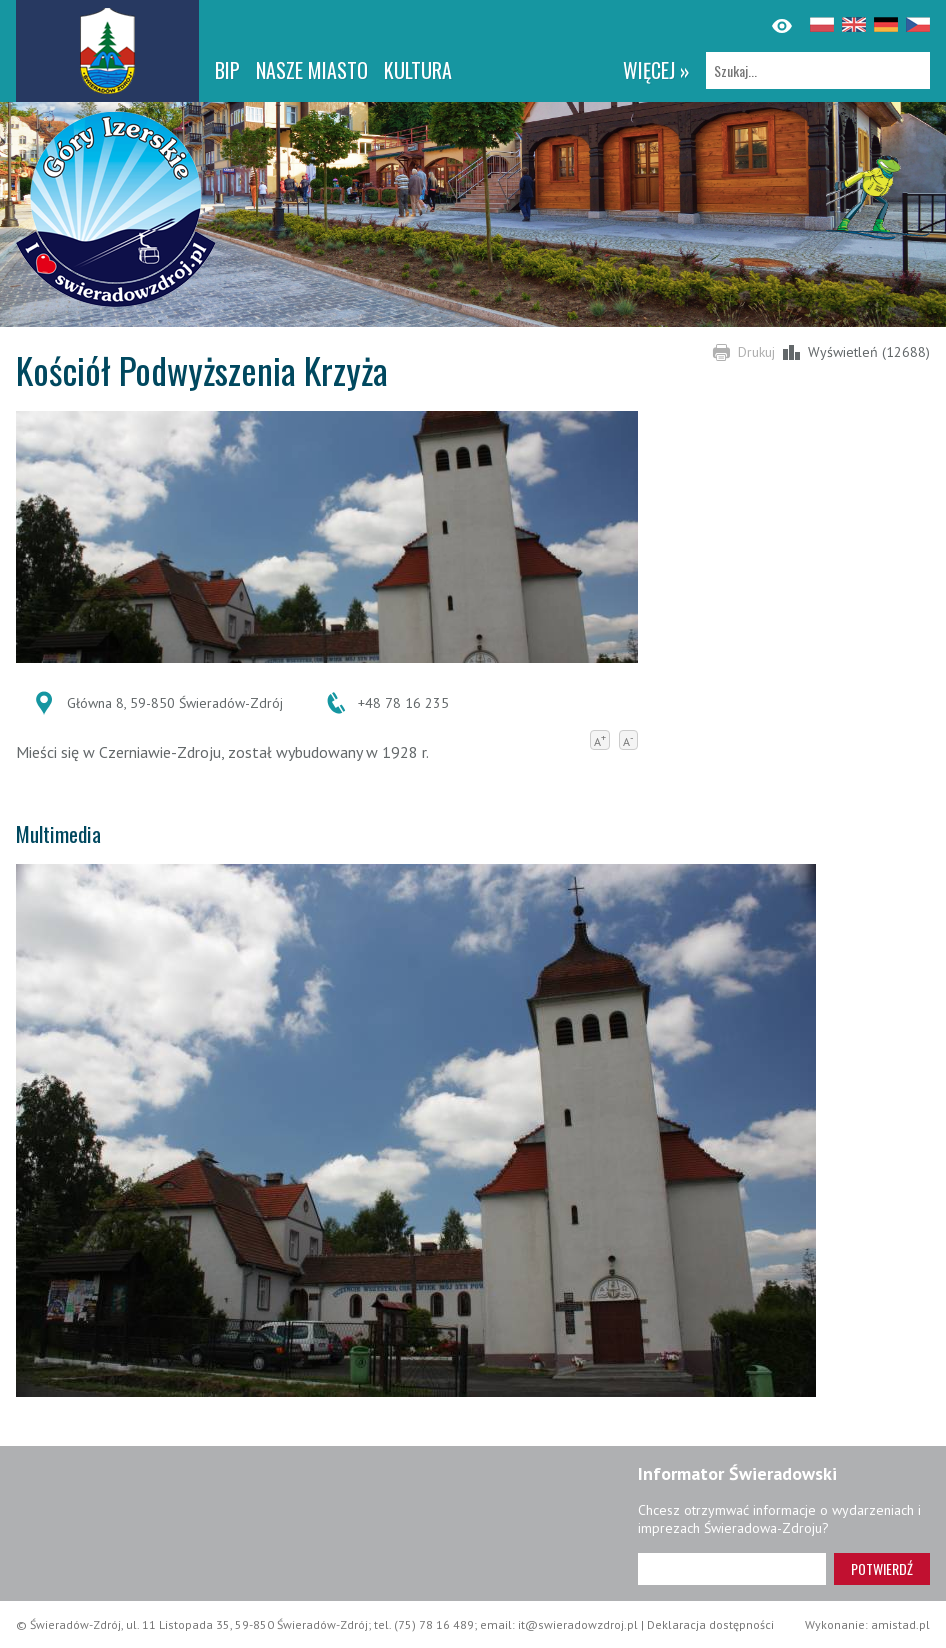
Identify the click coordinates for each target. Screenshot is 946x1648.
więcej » (656, 70)
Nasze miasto (312, 70)
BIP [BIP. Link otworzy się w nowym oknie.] (227, 70)
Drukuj (756, 352)
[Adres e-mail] (732, 1569)
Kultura (418, 70)
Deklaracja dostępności (710, 1624)
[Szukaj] (818, 70)
